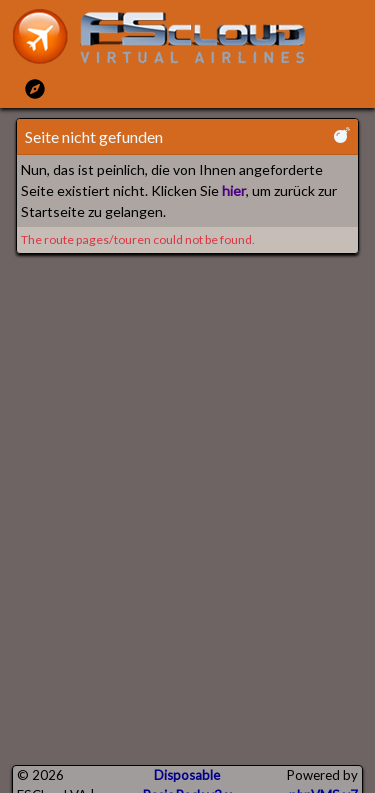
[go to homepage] (168, 36)
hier (234, 190)
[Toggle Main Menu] (35, 88)
